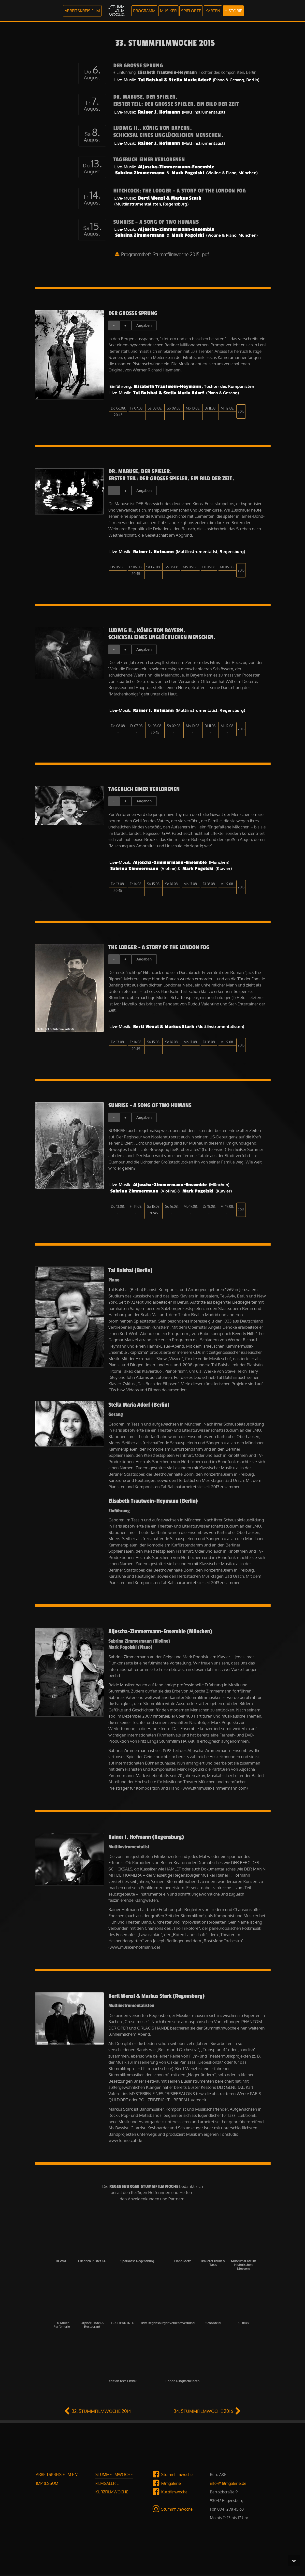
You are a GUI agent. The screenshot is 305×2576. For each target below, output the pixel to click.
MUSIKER (168, 10)
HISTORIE (233, 10)
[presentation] (114, 325)
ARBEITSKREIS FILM (82, 10)
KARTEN (212, 10)
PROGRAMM (144, 10)
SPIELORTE (191, 10)
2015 (241, 411)
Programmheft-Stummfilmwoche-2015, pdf (162, 254)
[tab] (113, 325)
